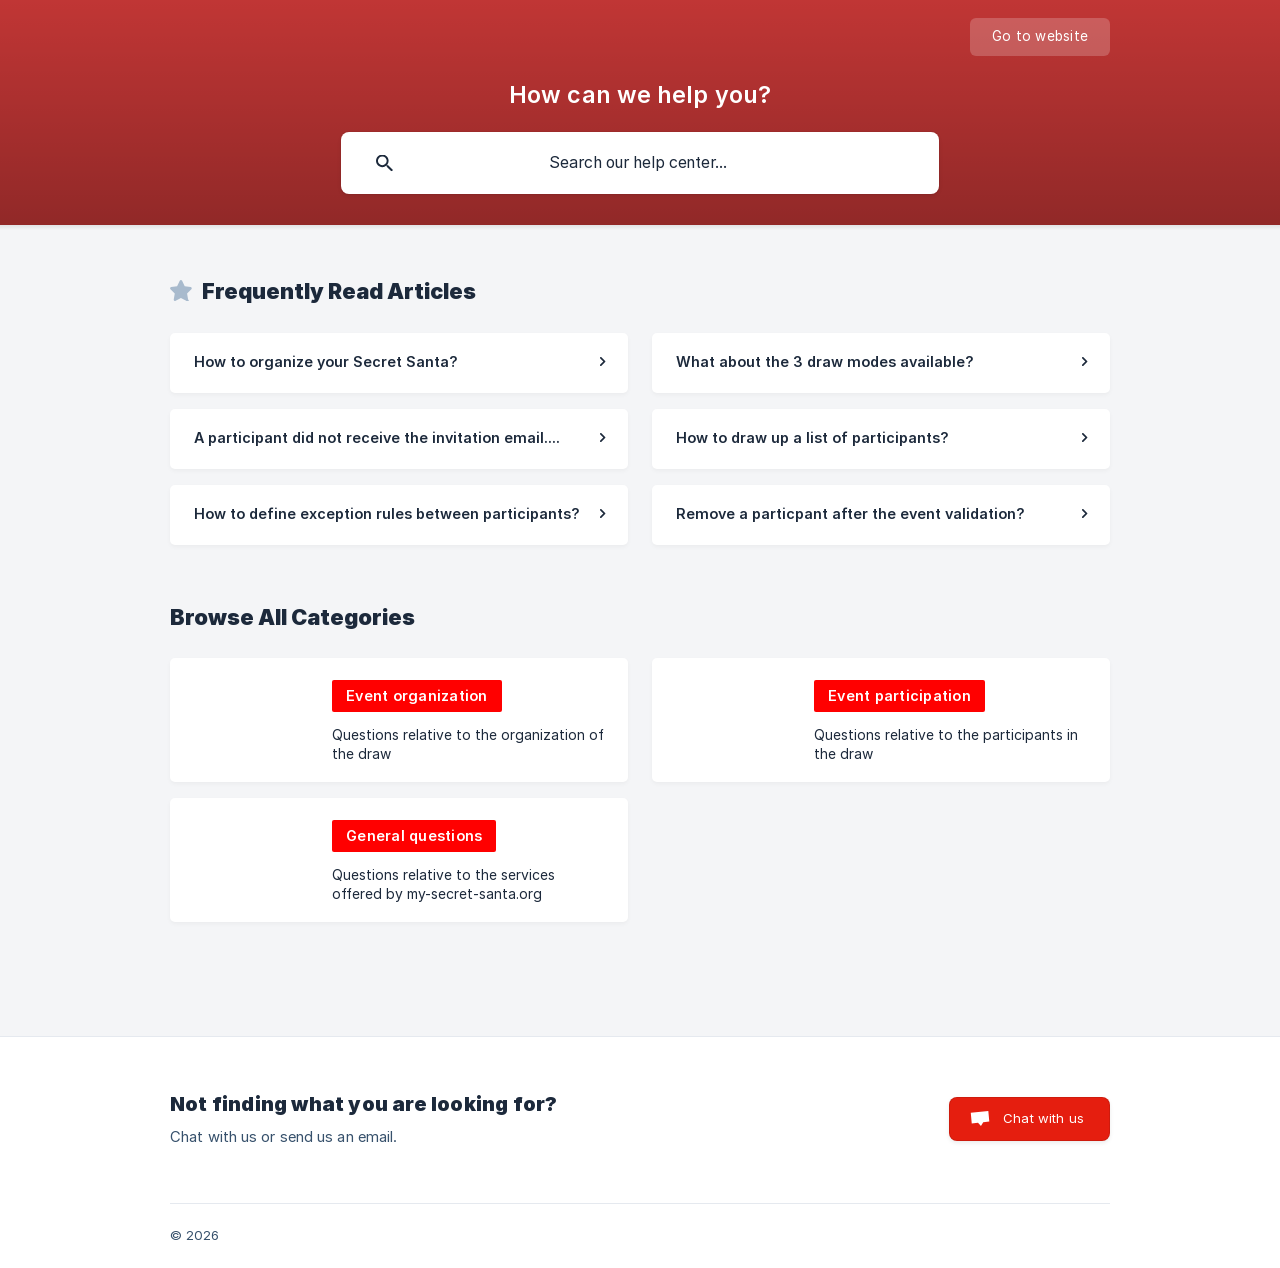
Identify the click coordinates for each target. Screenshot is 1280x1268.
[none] (1040, 37)
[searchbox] (640, 163)
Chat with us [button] (1043, 1118)
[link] (399, 363)
